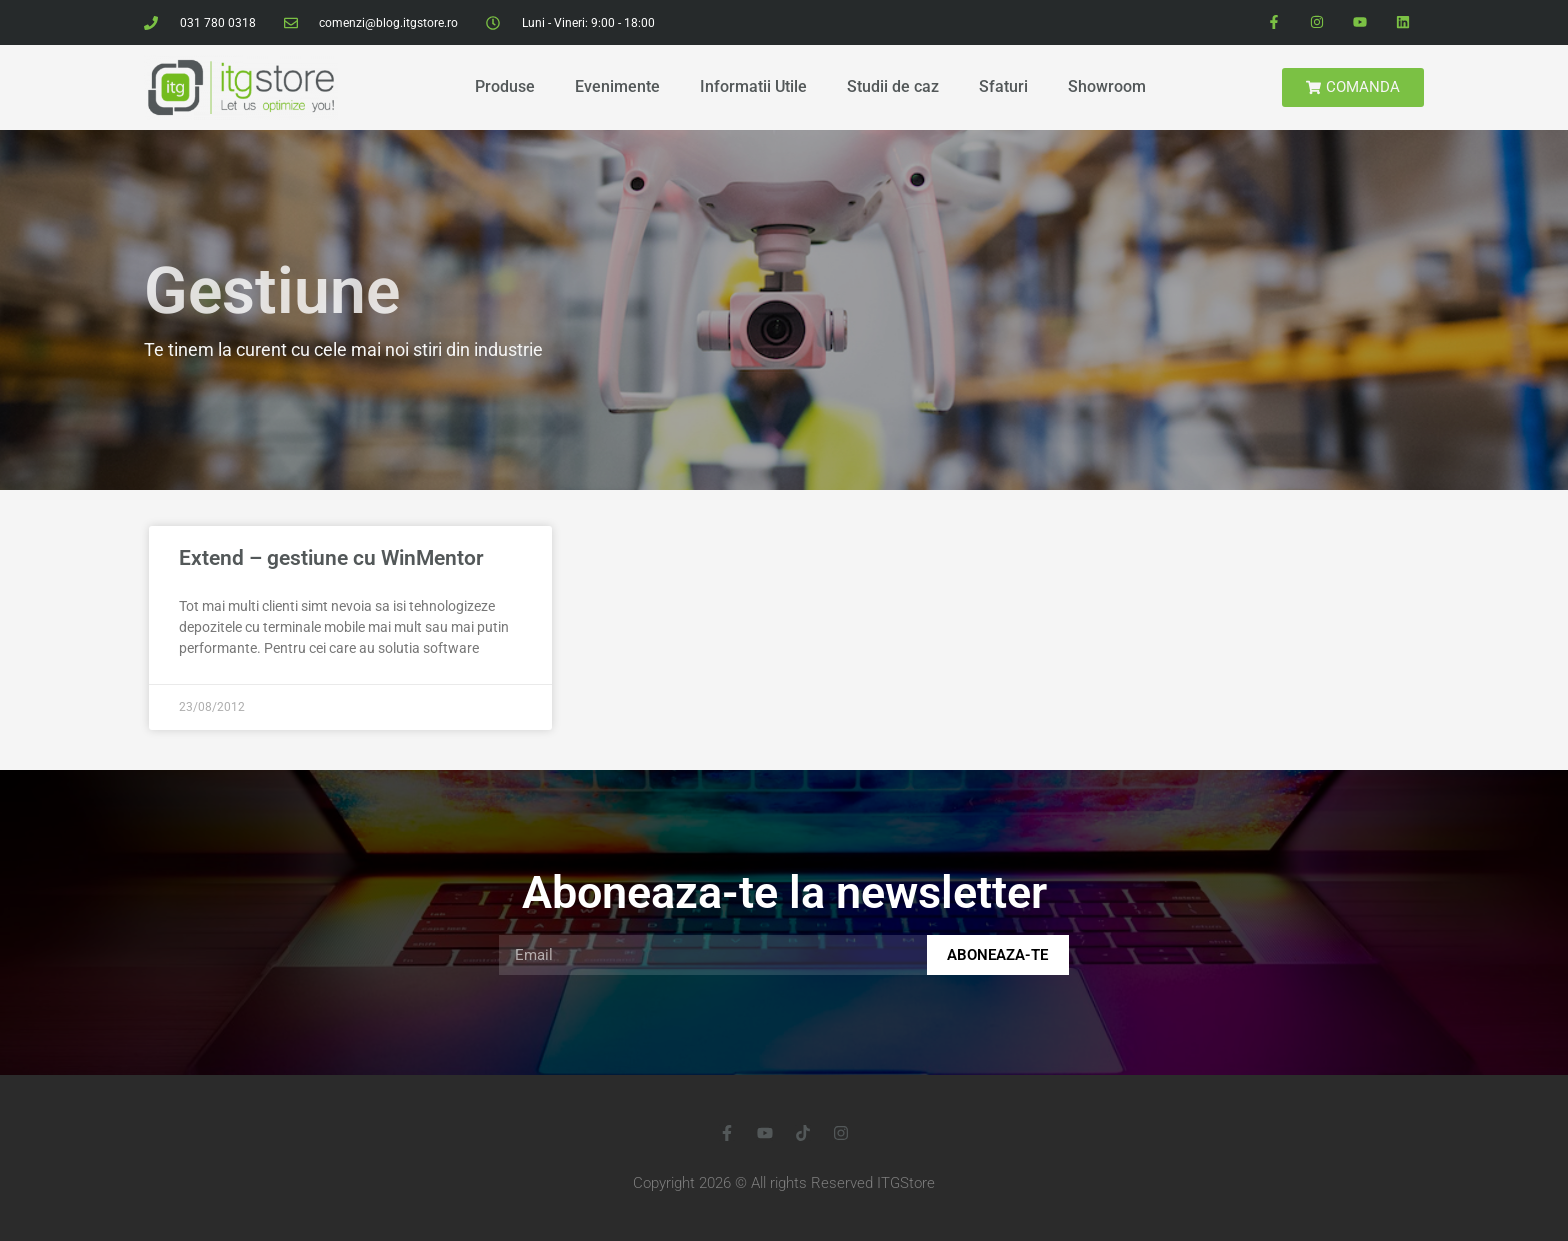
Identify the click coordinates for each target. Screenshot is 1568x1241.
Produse (505, 86)
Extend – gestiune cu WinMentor (331, 558)
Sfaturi (1003, 86)
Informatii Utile (753, 86)
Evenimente (617, 86)
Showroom (1107, 86)
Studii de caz (893, 86)
